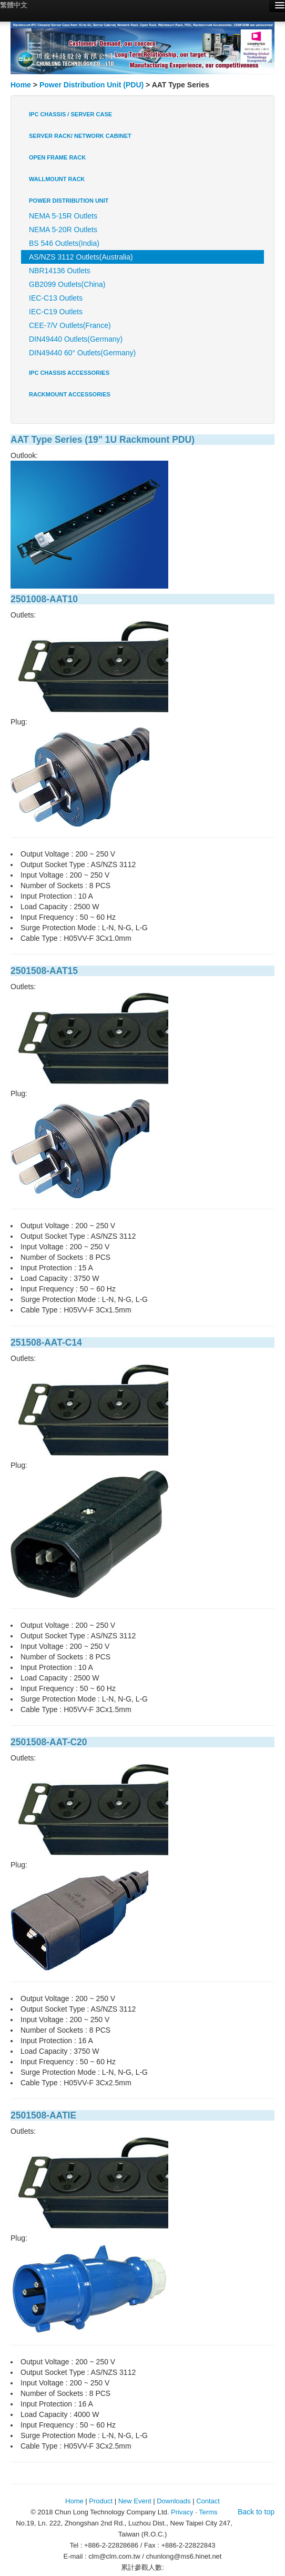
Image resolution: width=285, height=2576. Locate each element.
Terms (208, 2512)
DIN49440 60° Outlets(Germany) (82, 353)
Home (21, 85)
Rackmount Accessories (69, 394)
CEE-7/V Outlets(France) (70, 325)
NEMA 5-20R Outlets (63, 229)
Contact (208, 2501)
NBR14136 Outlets (59, 270)
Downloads (173, 2501)
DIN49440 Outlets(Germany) (76, 339)
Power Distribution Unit (69, 200)
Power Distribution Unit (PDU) (91, 85)
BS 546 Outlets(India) (64, 243)
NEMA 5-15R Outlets (63, 216)
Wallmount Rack (57, 179)
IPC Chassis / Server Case (70, 114)
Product (101, 2501)
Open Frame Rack (57, 157)
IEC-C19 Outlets (56, 311)
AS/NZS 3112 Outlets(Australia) (81, 257)
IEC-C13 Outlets (56, 298)
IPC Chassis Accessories (69, 373)
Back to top (256, 2512)
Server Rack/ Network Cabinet (80, 136)
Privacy (182, 2512)
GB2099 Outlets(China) (67, 284)
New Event (134, 2501)
